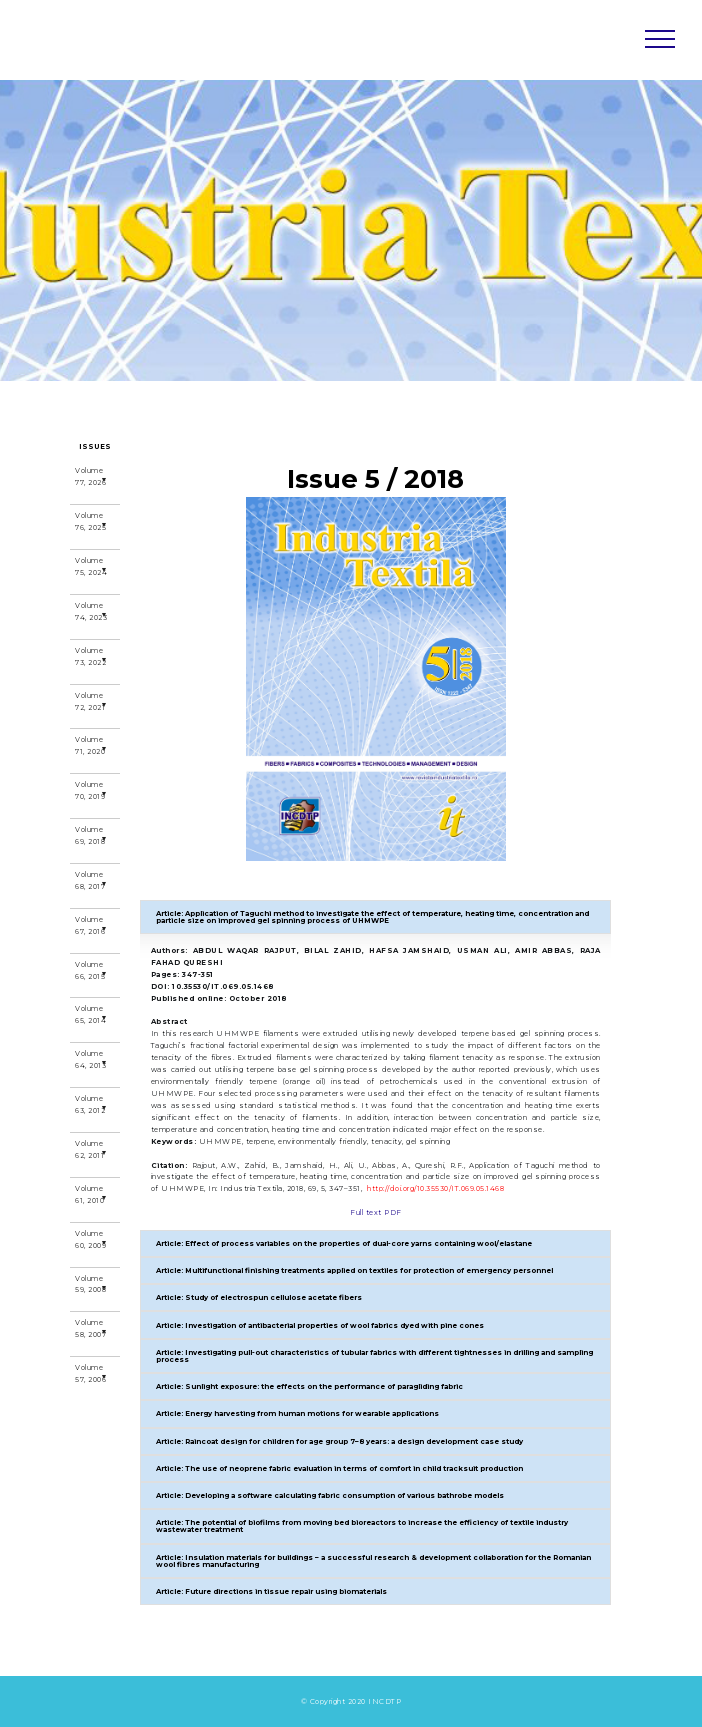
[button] (375, 917)
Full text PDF (376, 1212)
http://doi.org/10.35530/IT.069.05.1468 (435, 1188)
